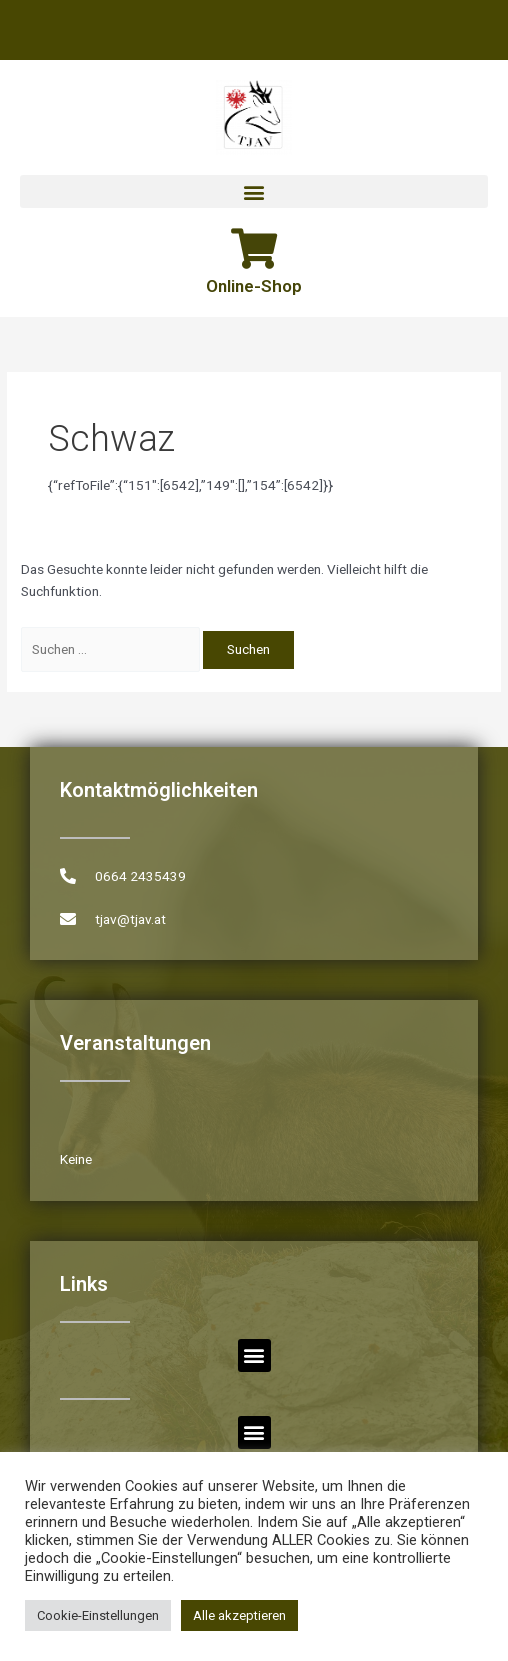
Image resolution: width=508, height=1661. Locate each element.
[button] (254, 191)
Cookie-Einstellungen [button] (98, 1615)
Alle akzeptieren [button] (239, 1615)
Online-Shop (254, 286)
